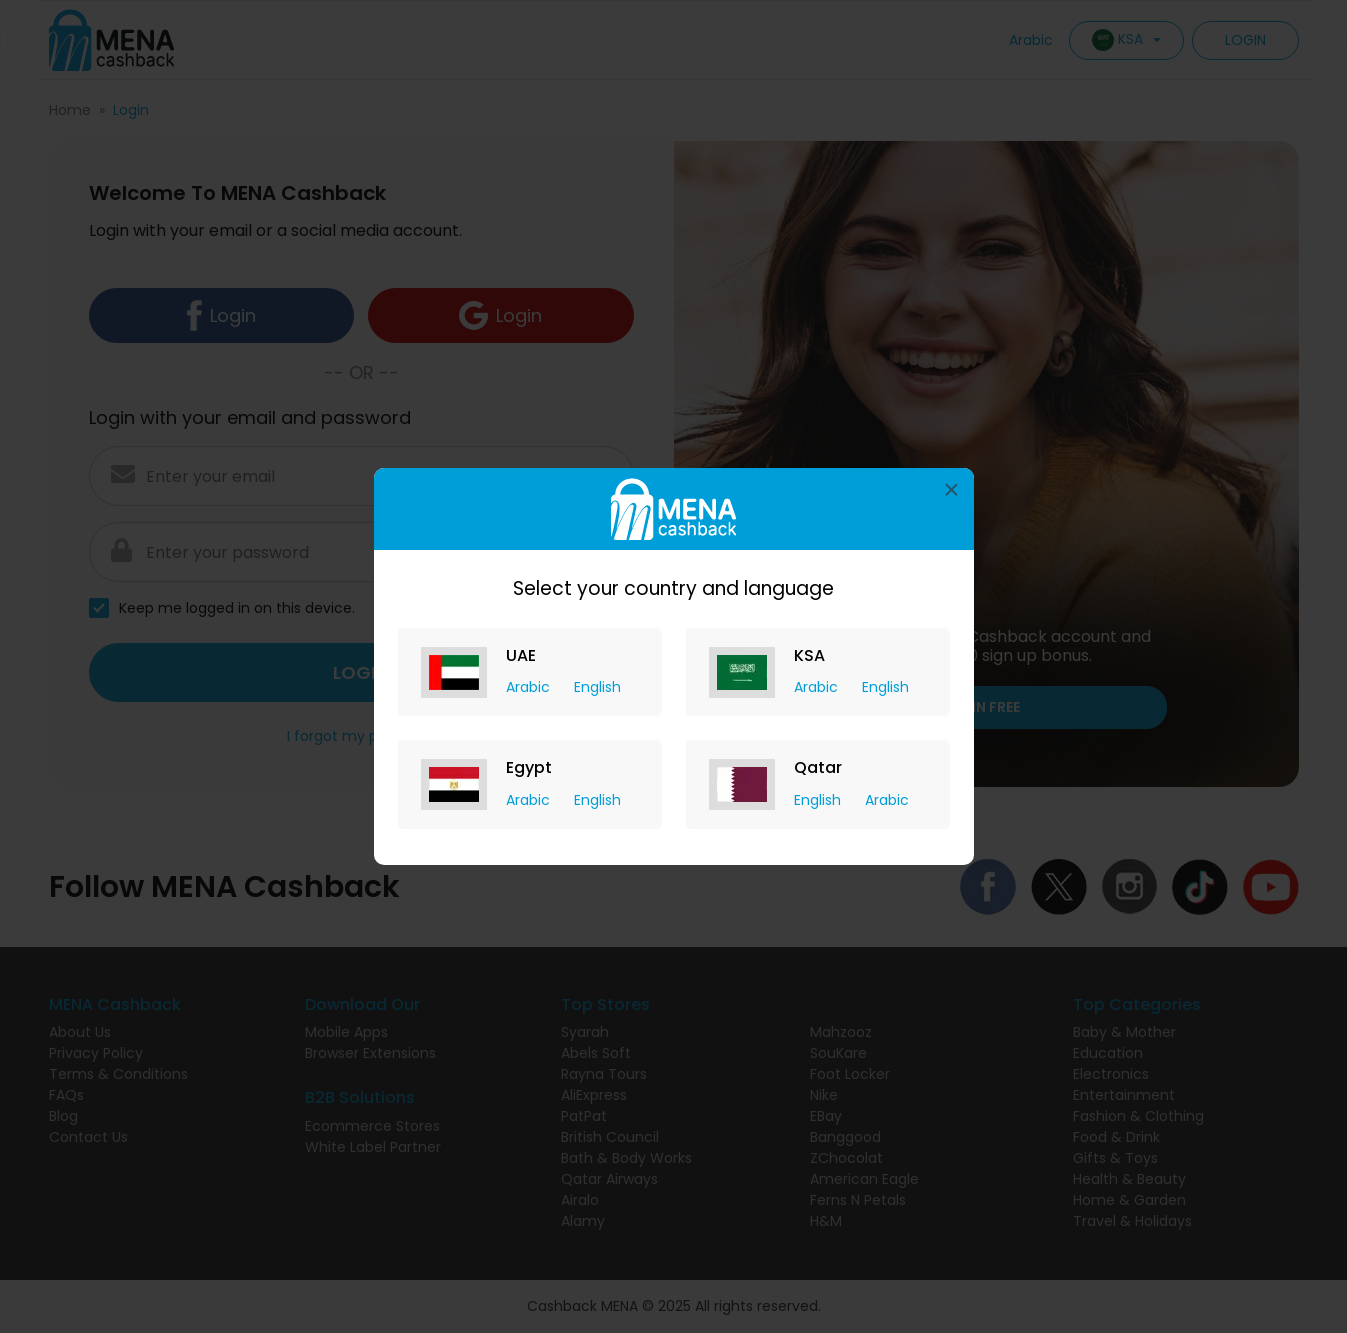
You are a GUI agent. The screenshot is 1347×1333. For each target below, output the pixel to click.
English (597, 687)
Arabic (530, 687)
